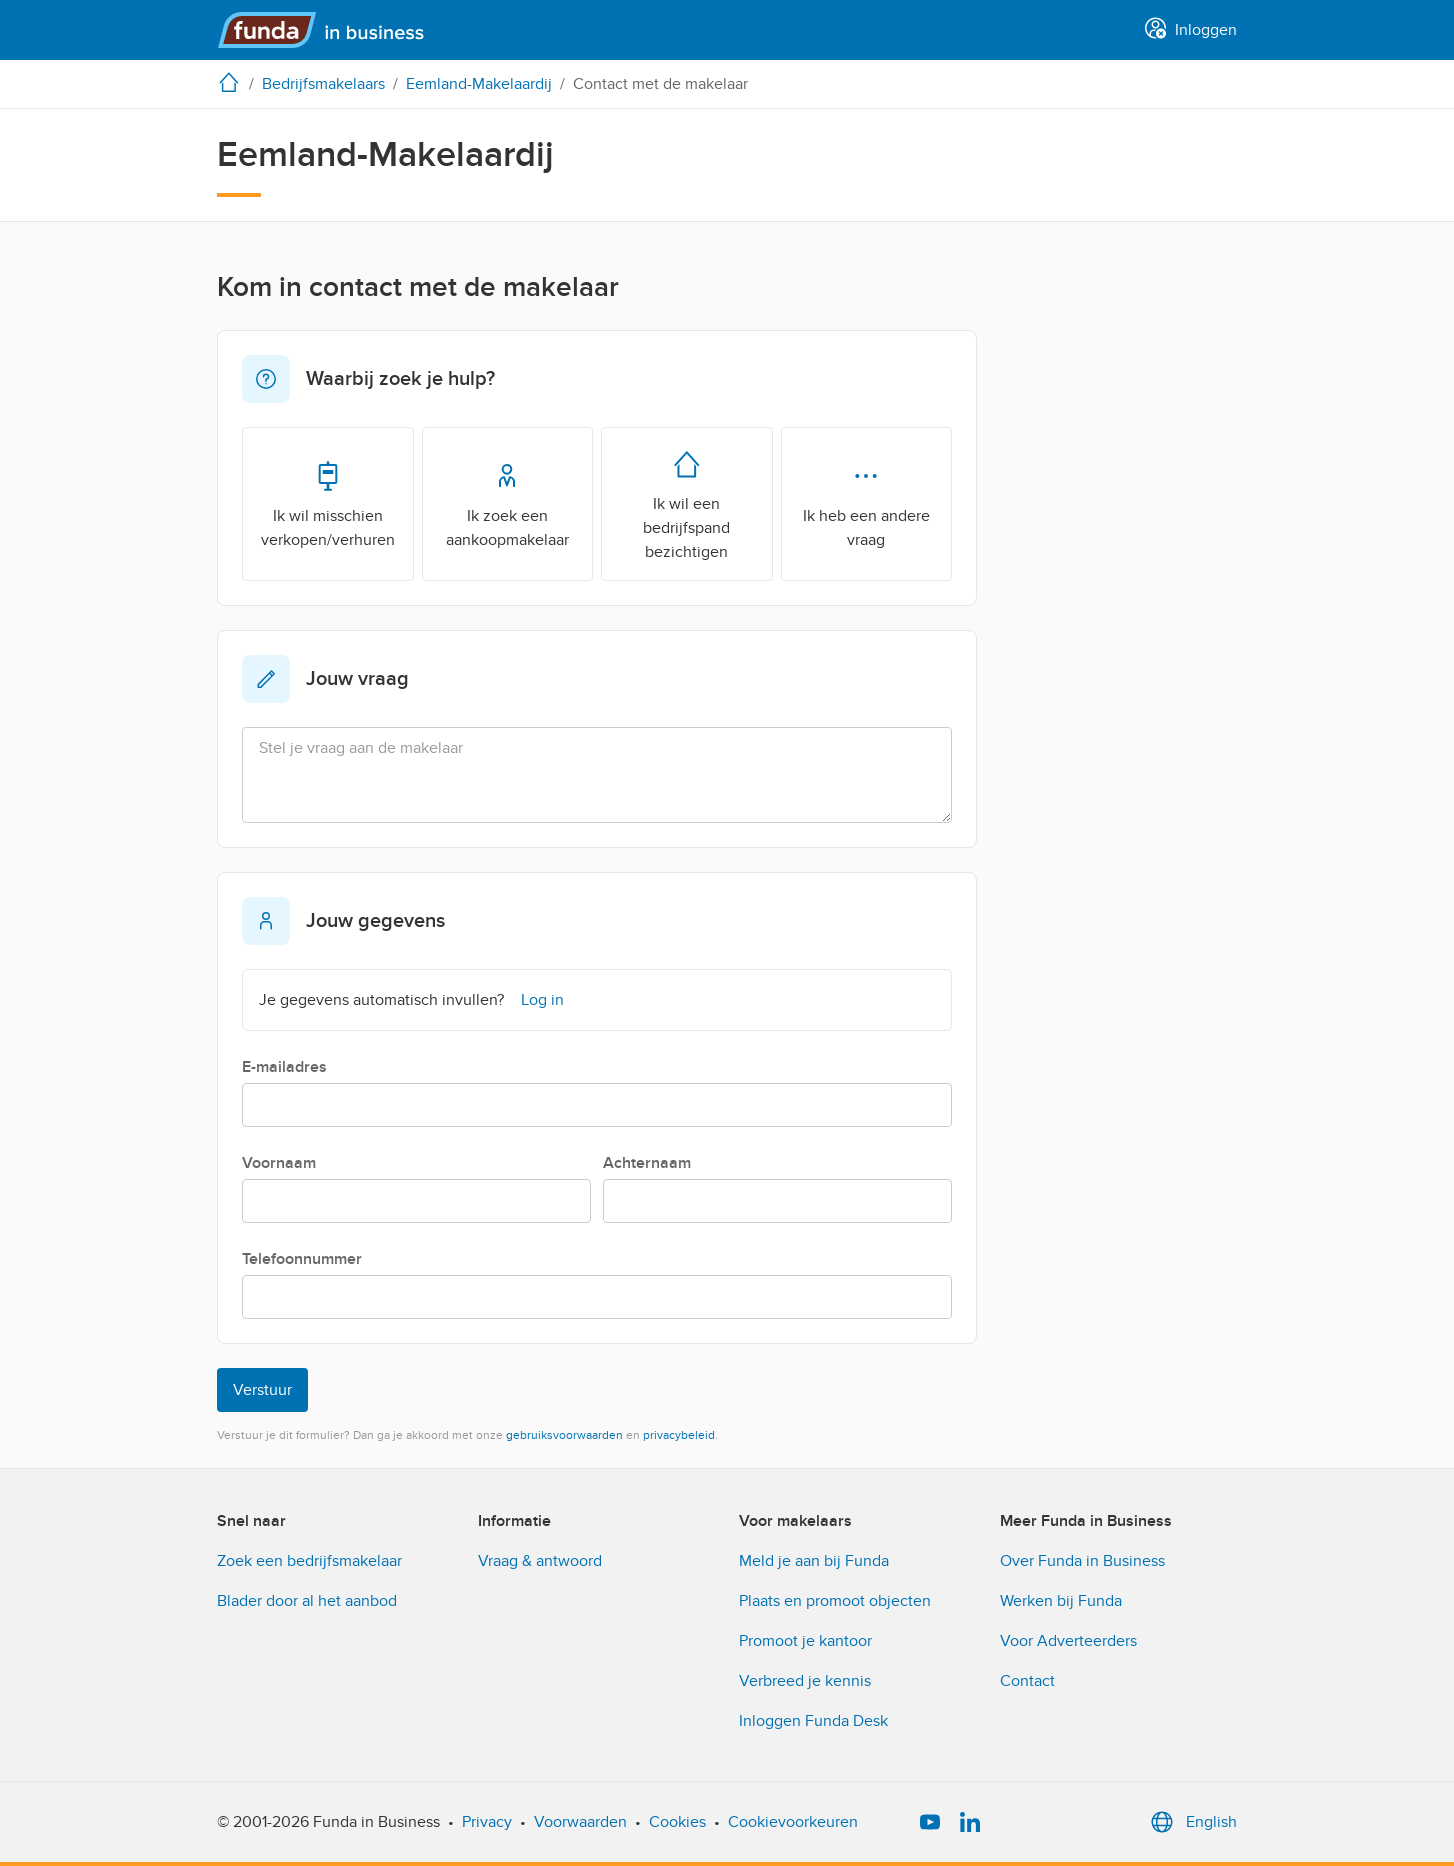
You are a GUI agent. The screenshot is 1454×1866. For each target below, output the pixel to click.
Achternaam (647, 1163)
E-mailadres (284, 1067)
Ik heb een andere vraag (866, 503)
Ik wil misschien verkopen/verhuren (328, 503)
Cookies (677, 1822)
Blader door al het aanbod (307, 1601)
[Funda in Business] (329, 30)
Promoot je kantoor (805, 1641)
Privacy (487, 1822)
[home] (233, 82)
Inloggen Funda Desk (813, 1721)
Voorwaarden (580, 1822)
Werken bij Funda (1061, 1601)
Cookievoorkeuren (793, 1822)
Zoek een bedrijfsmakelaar (309, 1561)
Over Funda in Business (1082, 1561)
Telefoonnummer (302, 1259)
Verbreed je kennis (805, 1681)
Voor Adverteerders (1068, 1641)
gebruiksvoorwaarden (564, 1435)
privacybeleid (679, 1435)
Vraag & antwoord (540, 1561)
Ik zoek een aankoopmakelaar (507, 503)
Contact (1027, 1681)
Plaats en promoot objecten (835, 1601)
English (1191, 1822)
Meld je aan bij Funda (814, 1561)
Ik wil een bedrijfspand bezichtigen (686, 503)
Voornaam (279, 1163)
